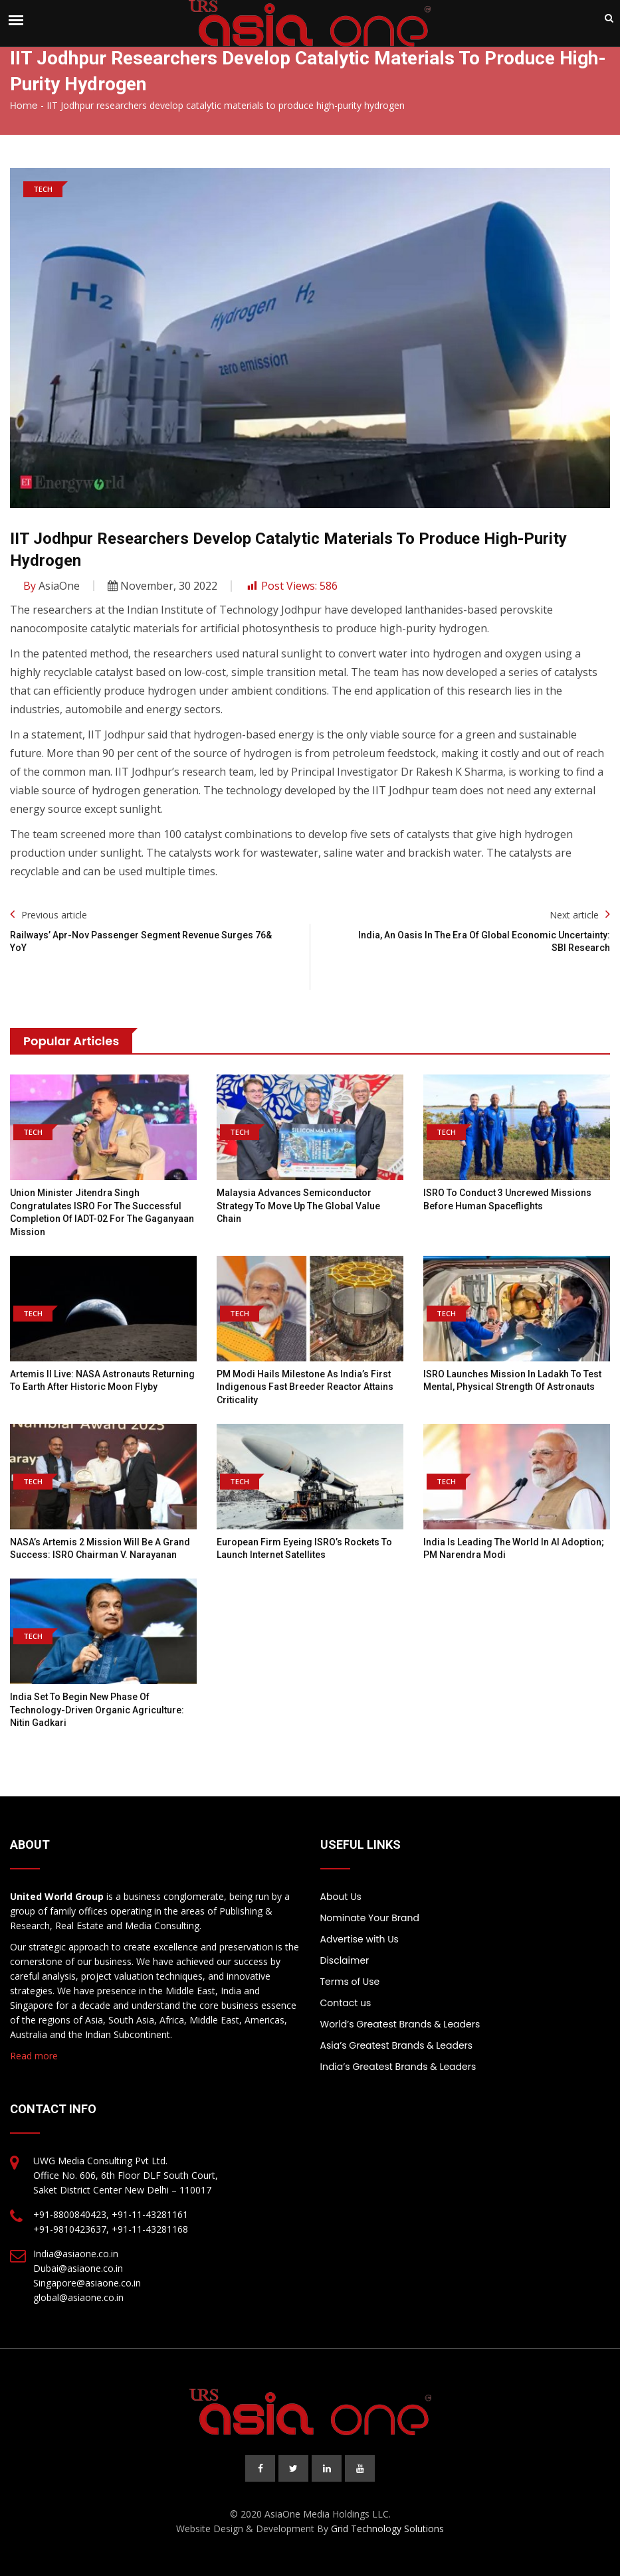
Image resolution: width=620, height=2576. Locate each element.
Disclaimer (344, 1960)
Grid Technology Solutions (387, 2528)
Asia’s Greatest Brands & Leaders (396, 2045)
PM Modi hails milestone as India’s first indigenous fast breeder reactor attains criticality (305, 1387)
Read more (34, 2055)
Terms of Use (350, 1981)
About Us (341, 1896)
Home (24, 105)
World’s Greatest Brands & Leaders (400, 2024)
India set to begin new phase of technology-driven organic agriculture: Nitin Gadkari (97, 1709)
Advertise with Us (359, 1939)
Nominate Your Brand (369, 1918)
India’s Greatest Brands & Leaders (398, 2066)
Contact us (345, 2003)
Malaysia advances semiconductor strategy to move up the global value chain (298, 1205)
